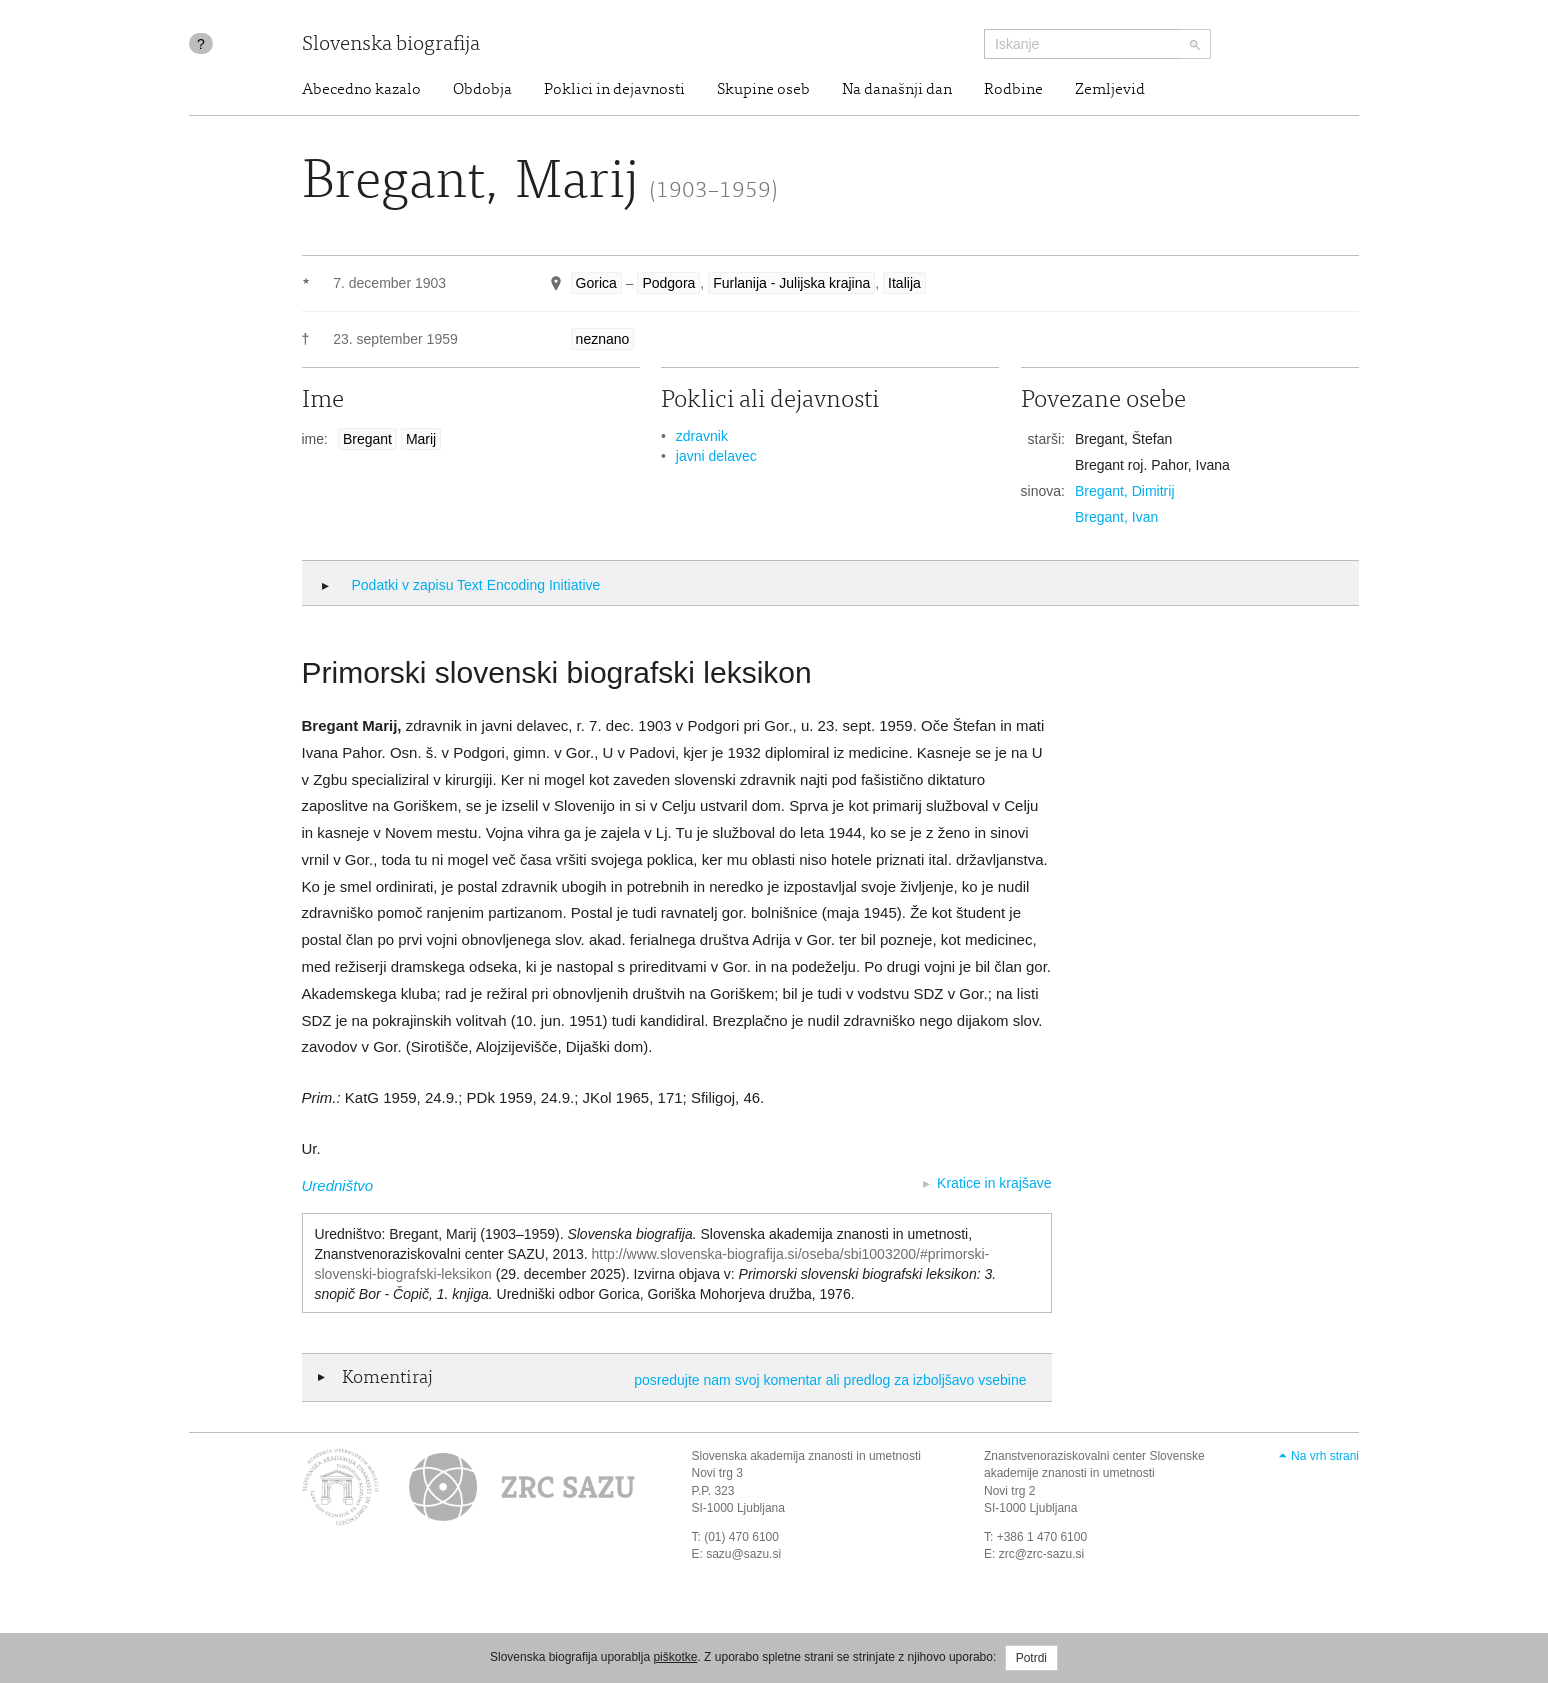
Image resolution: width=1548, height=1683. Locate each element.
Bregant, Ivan (1116, 517)
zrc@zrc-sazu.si (1042, 1554)
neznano (603, 339)
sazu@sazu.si (743, 1554)
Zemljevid (1110, 90)
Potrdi (1031, 1658)
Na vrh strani (1325, 1456)
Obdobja (482, 90)
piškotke (675, 1657)
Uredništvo (338, 1185)
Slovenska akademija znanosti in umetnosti (806, 1456)
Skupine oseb (763, 90)
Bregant (367, 439)
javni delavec (716, 456)
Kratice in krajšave (994, 1183)
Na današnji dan (897, 90)
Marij (421, 439)
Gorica (596, 283)
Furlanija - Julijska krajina (791, 283)
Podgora (668, 283)
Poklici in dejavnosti (614, 90)
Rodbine (1013, 90)
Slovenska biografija (391, 45)
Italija (904, 283)
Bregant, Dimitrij (1125, 491)
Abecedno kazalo (361, 90)
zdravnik (702, 436)
